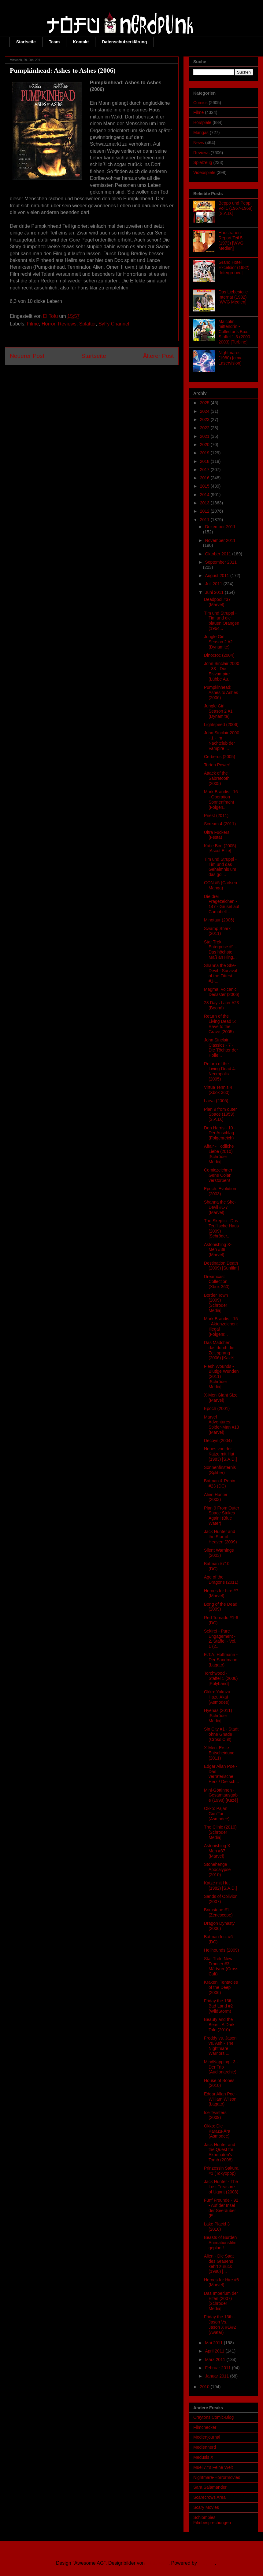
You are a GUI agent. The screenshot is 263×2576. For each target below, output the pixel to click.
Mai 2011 (214, 2342)
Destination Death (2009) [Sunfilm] (221, 1266)
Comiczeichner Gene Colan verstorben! (218, 1175)
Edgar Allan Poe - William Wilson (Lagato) (220, 2099)
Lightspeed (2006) (221, 724)
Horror (48, 323)
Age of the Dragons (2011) (221, 1580)
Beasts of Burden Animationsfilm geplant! (220, 2242)
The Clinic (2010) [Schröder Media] (220, 1832)
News (198, 142)
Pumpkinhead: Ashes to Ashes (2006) (221, 692)
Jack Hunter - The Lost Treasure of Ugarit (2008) (221, 2186)
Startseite (26, 41)
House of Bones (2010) (219, 2083)
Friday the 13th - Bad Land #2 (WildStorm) (219, 2006)
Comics (200, 102)
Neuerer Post (27, 356)
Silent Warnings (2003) (219, 1553)
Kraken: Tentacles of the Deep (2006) (221, 1987)
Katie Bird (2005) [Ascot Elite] (220, 848)
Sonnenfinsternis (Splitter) (220, 1470)
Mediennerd (204, 2447)
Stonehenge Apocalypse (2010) (217, 1869)
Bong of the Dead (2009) (220, 1607)
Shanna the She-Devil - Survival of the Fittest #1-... (220, 973)
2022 (205, 427)
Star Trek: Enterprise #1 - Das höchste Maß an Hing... (220, 949)
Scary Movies (206, 2507)
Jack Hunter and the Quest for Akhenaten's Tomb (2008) (219, 2152)
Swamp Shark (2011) (217, 931)
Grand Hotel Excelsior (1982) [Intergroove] (234, 267)
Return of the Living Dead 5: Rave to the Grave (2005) (220, 1024)
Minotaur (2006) (219, 919)
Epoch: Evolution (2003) (220, 1191)
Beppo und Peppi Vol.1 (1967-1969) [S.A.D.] (236, 208)
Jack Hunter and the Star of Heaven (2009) (220, 1536)
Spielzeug (202, 162)
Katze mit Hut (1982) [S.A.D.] (220, 1885)
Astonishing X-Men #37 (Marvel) (218, 1850)
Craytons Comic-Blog (213, 2417)
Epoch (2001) (217, 1408)
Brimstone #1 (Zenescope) (218, 1912)
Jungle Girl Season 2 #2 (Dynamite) (218, 641)
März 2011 (215, 2359)
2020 (205, 444)
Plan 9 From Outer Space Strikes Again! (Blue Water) (221, 1516)
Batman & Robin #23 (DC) (219, 1483)
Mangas (201, 132)
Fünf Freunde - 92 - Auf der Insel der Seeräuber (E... (221, 2208)
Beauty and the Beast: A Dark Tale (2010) (219, 2024)
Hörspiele (202, 122)
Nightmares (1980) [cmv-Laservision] (231, 357)
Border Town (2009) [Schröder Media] (216, 1303)
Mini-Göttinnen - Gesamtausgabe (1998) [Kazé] (221, 1795)
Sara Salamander (210, 2487)
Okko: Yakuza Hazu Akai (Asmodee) (217, 1697)
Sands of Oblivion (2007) (221, 1899)
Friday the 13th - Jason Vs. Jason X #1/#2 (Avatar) (220, 2324)
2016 (205, 477)
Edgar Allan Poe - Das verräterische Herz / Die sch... (221, 1774)
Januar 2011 (217, 2376)
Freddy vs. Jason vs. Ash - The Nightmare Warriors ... (220, 2046)
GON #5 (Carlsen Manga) (220, 885)
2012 (205, 511)
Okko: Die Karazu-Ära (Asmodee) (217, 2131)
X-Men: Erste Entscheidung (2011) (219, 1752)
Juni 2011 (215, 592)
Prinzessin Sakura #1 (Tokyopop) (221, 2171)
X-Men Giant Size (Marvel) (221, 1398)
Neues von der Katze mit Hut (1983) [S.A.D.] (220, 1454)
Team (54, 41)
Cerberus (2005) (219, 756)
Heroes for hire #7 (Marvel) (221, 1593)
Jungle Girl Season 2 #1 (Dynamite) (218, 711)
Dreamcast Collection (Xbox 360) (216, 1281)
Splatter (87, 323)
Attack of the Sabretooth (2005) (217, 778)
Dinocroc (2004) (219, 655)
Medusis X (203, 2457)
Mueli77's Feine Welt (213, 2467)
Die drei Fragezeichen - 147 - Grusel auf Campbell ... (221, 904)
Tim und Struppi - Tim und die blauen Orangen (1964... (221, 621)
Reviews (67, 323)
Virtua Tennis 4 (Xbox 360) (218, 1090)
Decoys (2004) (218, 1440)
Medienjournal (206, 2437)
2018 (205, 461)
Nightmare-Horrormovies (216, 2477)
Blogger (206, 2563)
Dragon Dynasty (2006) (219, 1926)
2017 (205, 469)
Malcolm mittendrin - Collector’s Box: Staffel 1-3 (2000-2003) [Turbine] (235, 331)
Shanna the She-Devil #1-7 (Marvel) (220, 1207)
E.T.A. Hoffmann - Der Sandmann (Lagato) (221, 1659)
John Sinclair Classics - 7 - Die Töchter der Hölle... (221, 1047)
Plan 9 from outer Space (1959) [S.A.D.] (220, 1114)
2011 (205, 519)
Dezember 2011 (220, 526)
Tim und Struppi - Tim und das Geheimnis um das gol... (220, 867)
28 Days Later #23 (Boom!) (221, 1005)
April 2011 (215, 2351)
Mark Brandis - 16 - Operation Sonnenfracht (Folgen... (221, 799)
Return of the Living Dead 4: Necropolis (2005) (220, 1071)
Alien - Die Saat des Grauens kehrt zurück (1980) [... (219, 2264)
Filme (33, 323)
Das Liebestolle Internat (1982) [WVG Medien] (233, 297)
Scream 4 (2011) (220, 823)
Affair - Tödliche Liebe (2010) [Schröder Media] (219, 1154)
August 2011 (217, 575)
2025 (205, 402)
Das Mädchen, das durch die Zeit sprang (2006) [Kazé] (219, 1350)
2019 (205, 452)
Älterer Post (158, 356)
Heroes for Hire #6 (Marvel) (221, 2282)
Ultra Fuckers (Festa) (216, 835)
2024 (205, 411)
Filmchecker (204, 2427)
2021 (205, 436)
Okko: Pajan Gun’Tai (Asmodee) (216, 1813)
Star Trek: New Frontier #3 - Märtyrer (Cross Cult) (221, 1966)
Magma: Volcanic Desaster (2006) (221, 992)
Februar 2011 (218, 2367)
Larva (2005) (216, 1100)
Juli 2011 (214, 583)
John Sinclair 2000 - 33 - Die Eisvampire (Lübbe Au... (221, 671)
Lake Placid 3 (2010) (217, 2227)
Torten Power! (217, 764)
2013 (205, 502)
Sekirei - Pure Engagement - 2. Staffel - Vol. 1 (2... (220, 1639)
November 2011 (220, 540)
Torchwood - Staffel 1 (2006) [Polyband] (221, 1678)
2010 (205, 2386)
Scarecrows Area (209, 2497)
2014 (205, 494)
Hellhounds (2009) (221, 1950)
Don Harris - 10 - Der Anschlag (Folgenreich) (219, 1133)
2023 (205, 419)
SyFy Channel (113, 323)
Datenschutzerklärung (124, 41)
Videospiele (204, 172)
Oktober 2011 (218, 553)
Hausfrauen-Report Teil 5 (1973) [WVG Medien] (231, 240)
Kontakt (81, 41)
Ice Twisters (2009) (215, 2115)
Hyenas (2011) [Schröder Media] (218, 1715)
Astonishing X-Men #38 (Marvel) (218, 1249)
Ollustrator (157, 2563)
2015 (205, 486)
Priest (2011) (216, 815)
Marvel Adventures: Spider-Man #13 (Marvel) (221, 1425)
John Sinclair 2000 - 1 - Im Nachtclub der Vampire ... (221, 740)
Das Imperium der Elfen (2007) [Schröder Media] (221, 2301)
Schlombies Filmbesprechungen (212, 2520)
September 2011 (221, 562)
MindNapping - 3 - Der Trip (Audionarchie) (221, 2067)
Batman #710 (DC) (216, 1566)
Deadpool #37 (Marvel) (217, 602)
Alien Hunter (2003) (216, 1497)
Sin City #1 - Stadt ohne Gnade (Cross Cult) (221, 1734)
